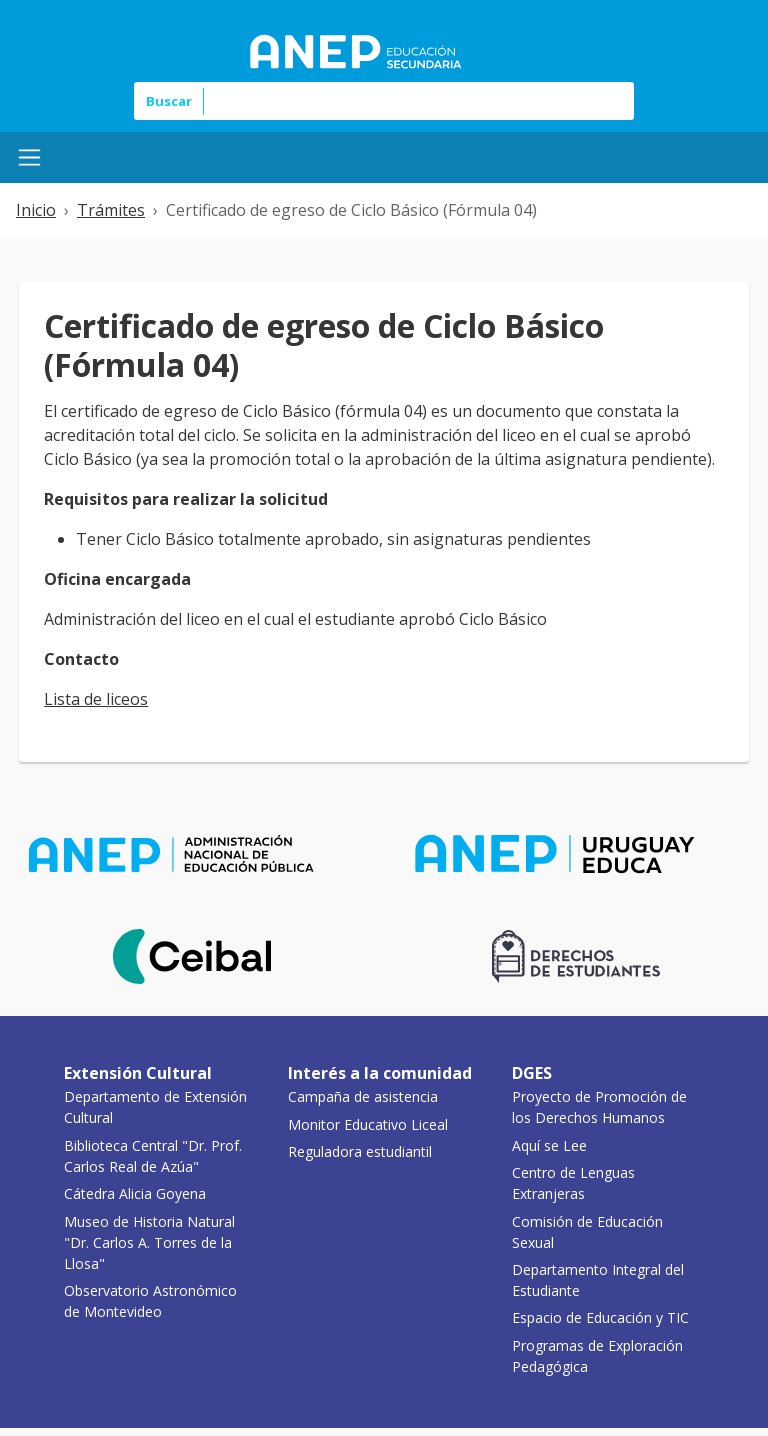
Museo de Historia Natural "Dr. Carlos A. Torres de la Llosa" (149, 1242)
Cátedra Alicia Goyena (135, 1193)
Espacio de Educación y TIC (600, 1317)
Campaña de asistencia (363, 1096)
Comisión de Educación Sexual (587, 1232)
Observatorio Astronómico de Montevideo (150, 1301)
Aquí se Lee (549, 1145)
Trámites (111, 210)
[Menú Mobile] (29, 157)
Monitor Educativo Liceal (368, 1124)
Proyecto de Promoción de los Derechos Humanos (599, 1107)
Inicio (36, 210)
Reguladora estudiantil (360, 1151)
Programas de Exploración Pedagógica (597, 1356)
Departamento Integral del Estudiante (598, 1280)
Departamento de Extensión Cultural (155, 1107)
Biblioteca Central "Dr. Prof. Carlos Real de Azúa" (153, 1156)
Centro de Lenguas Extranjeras (573, 1183)
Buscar (169, 101)
